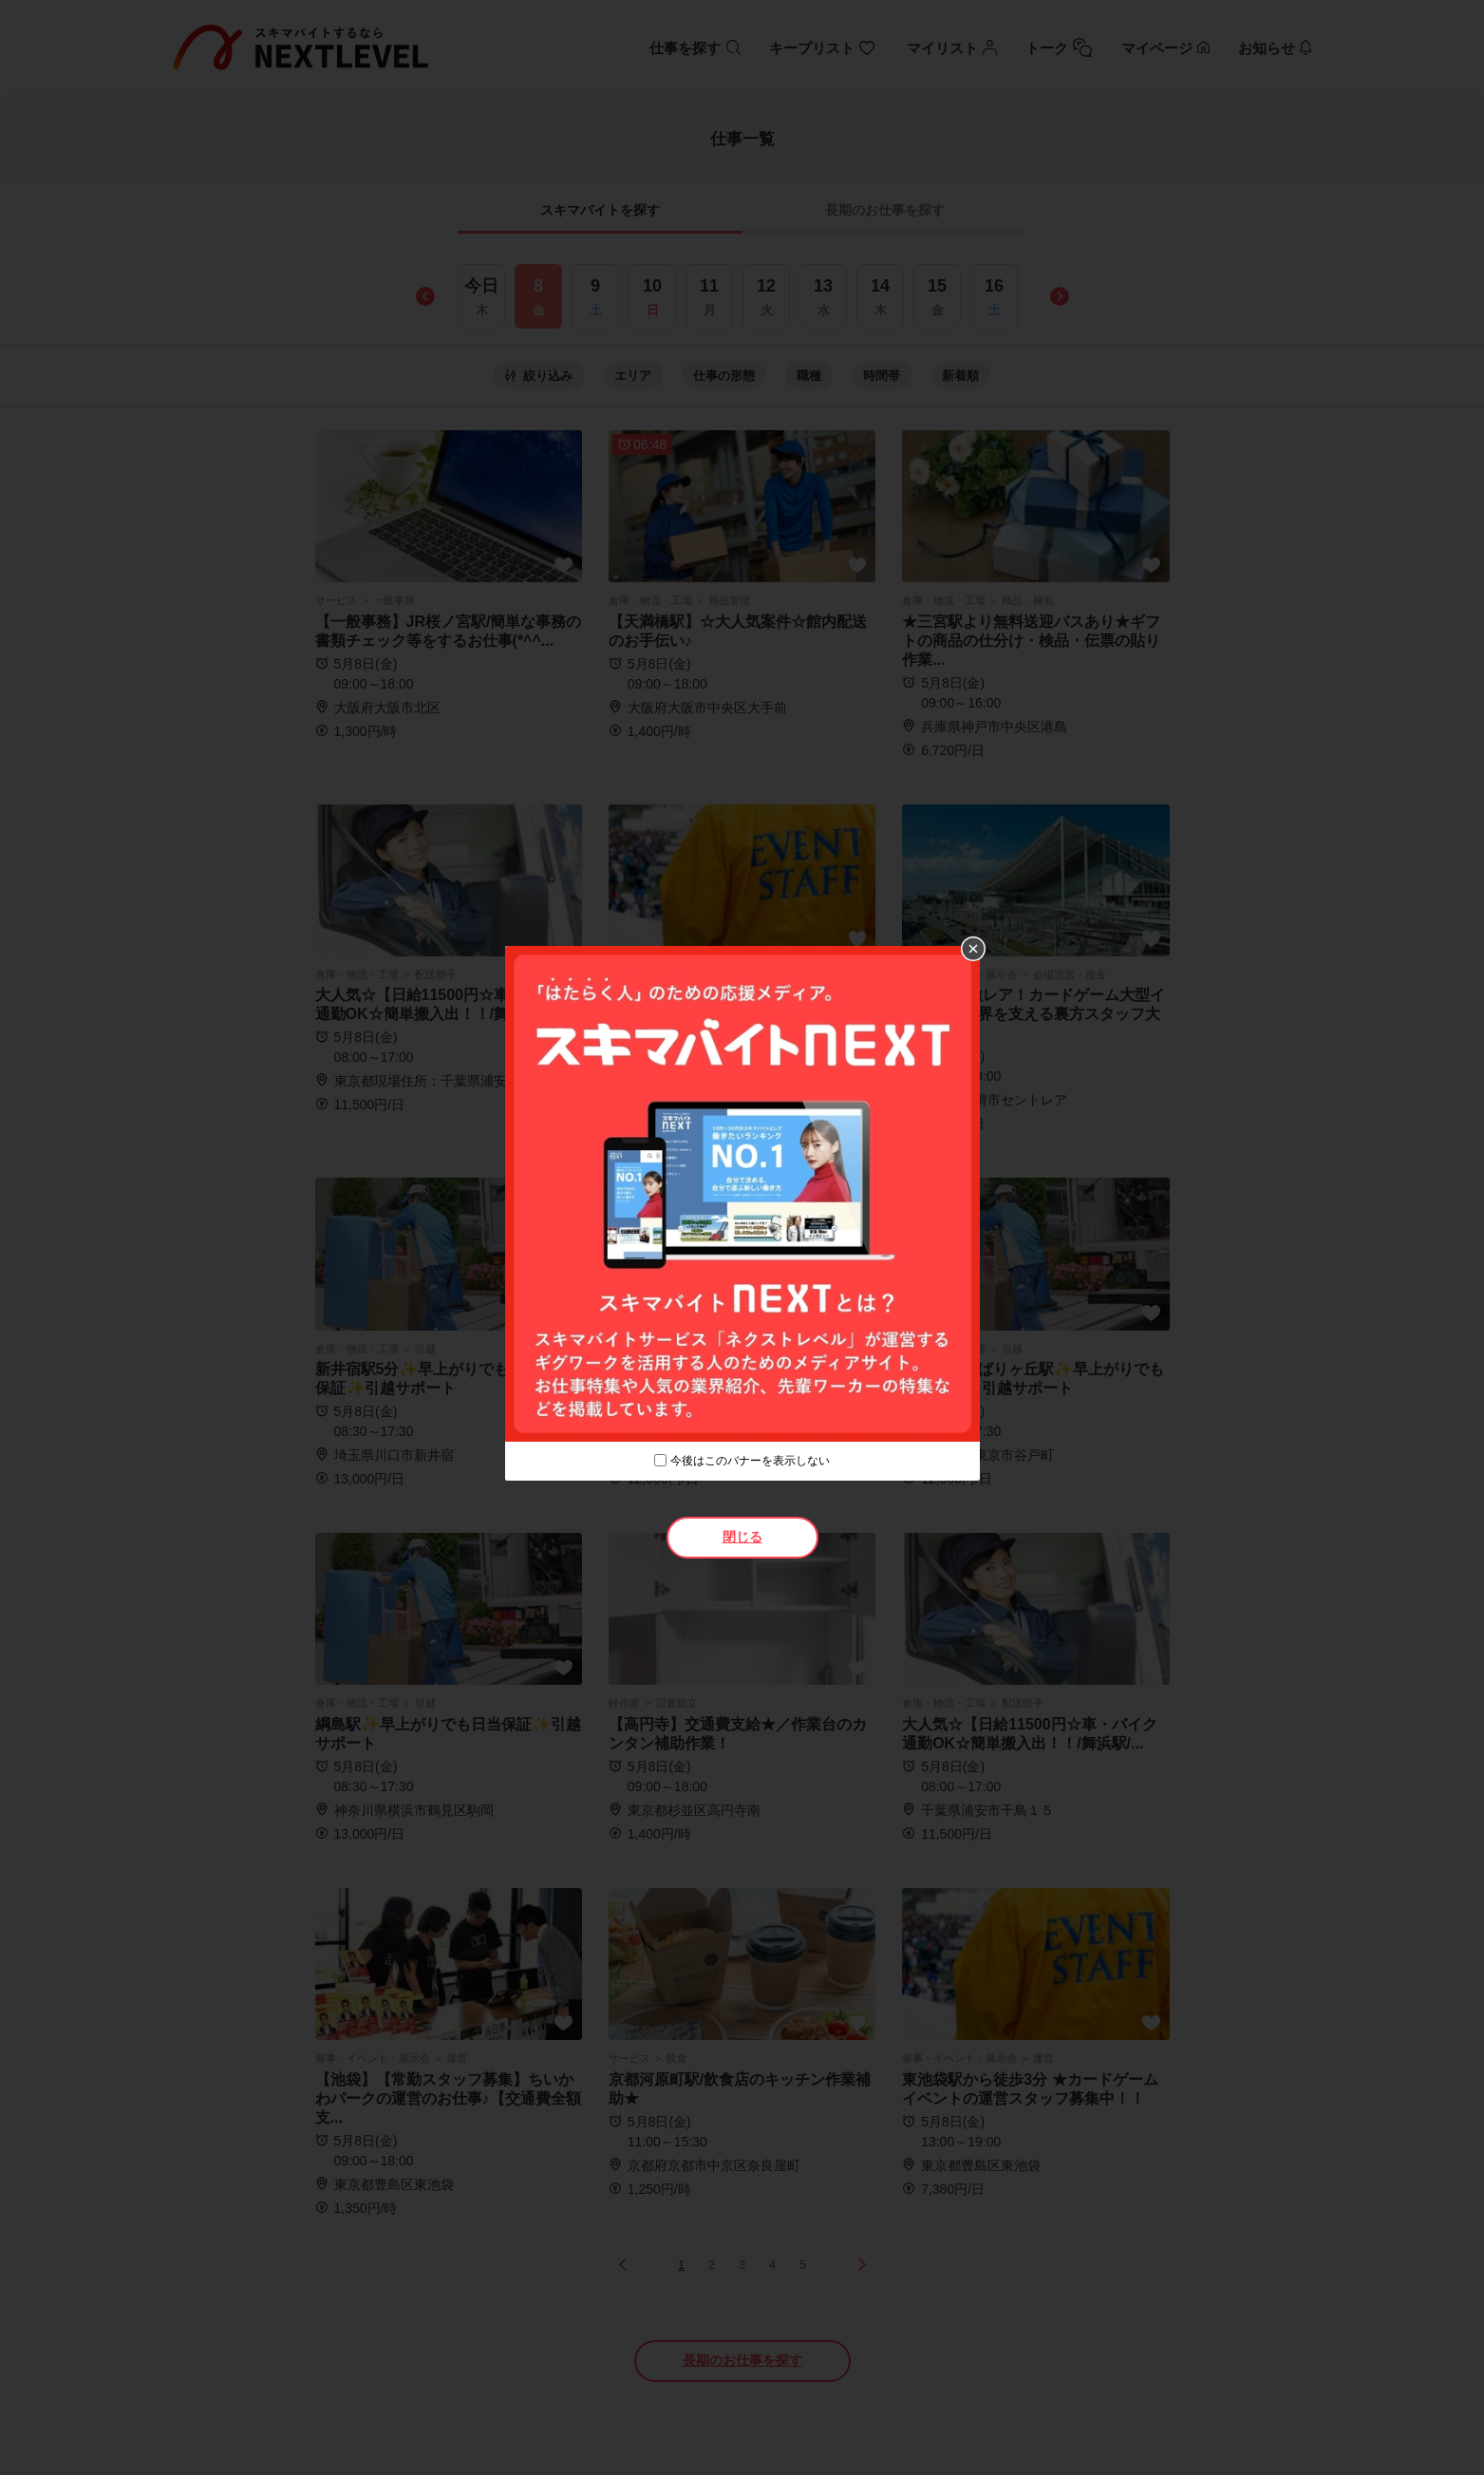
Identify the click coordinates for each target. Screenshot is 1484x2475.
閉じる (742, 1536)
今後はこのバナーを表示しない (750, 1460)
